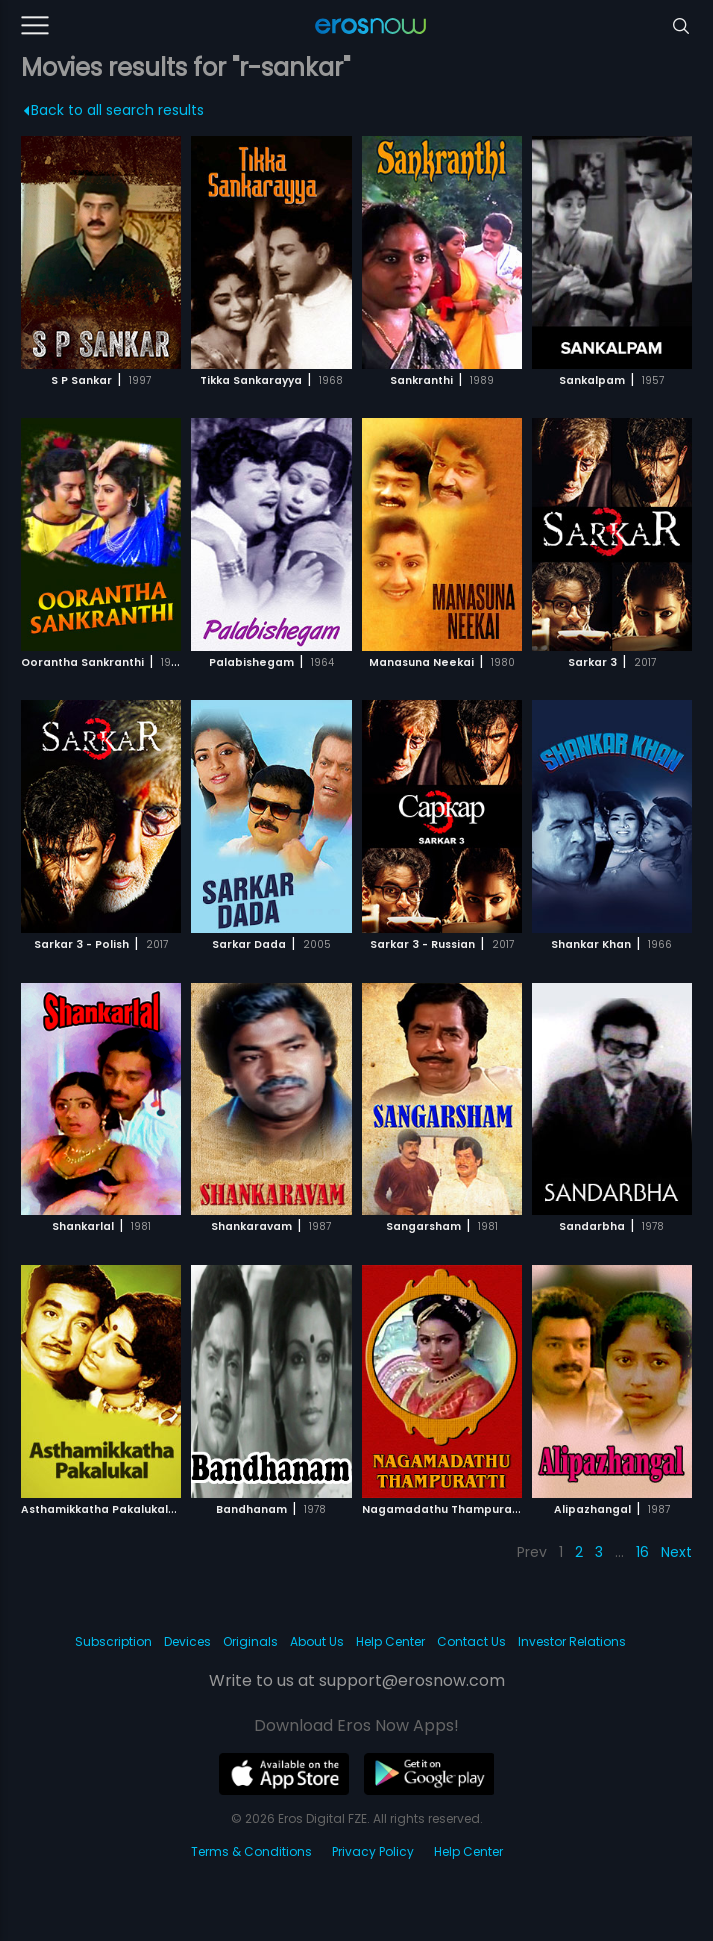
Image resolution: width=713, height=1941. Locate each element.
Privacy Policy (373, 1851)
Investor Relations (572, 1641)
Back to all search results (114, 110)
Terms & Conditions (251, 1851)
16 (642, 1552)
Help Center (390, 1641)
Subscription (113, 1641)
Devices (187, 1641)
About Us (317, 1641)
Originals (250, 1641)
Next (676, 1552)
